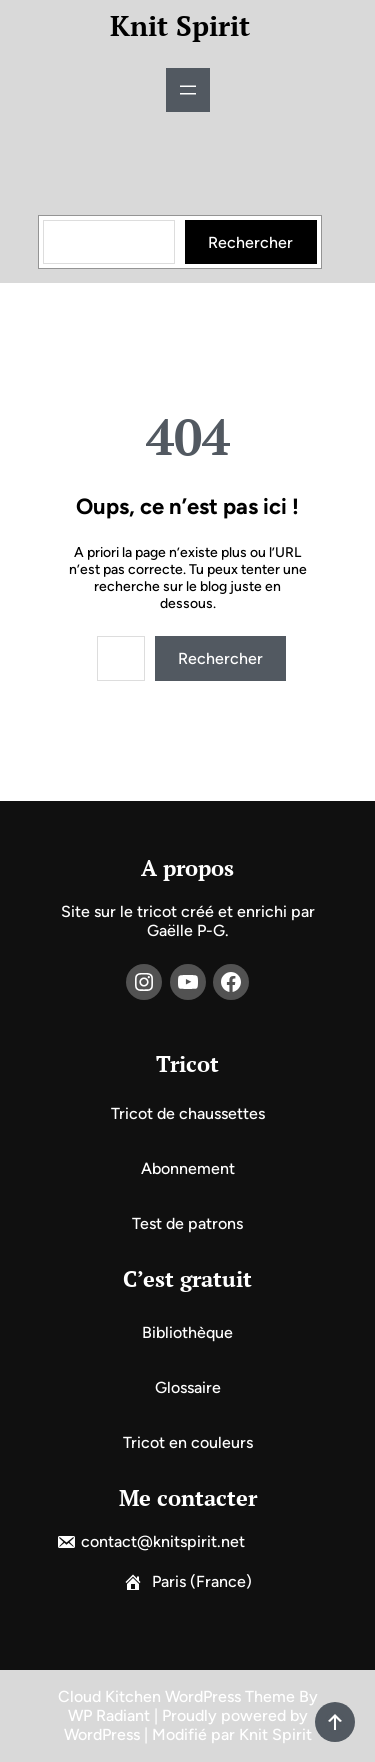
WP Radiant (109, 1715)
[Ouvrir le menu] (188, 90)
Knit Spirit (180, 25)
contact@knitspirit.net (163, 1541)
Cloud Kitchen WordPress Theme (178, 1696)
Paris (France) (202, 1581)
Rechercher (250, 242)
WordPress (102, 1734)
